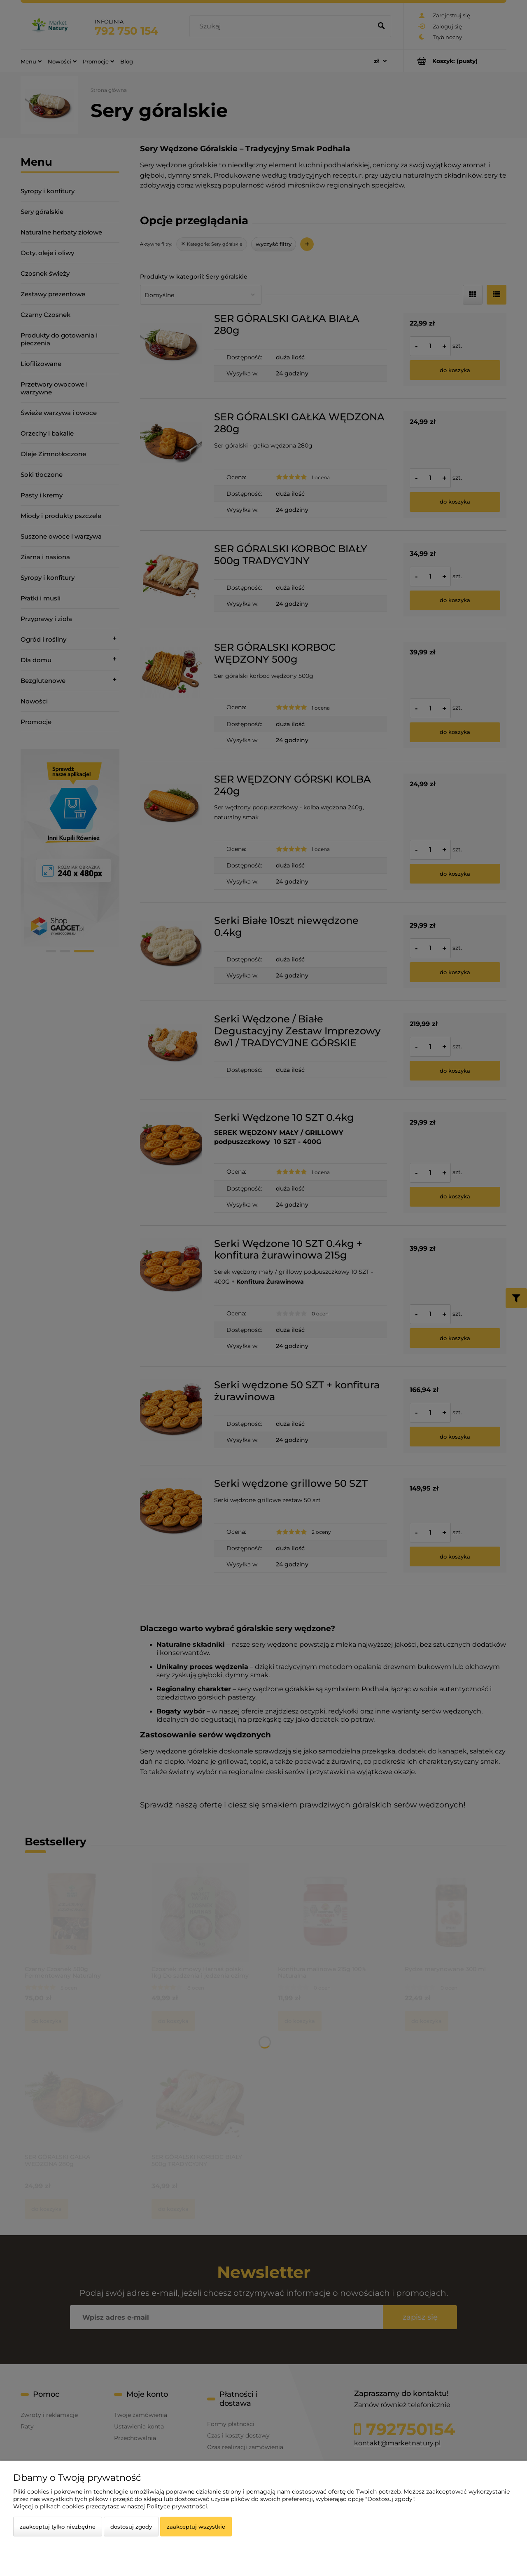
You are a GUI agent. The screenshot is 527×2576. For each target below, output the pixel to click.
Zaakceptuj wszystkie (196, 2526)
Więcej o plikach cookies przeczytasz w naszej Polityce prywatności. (110, 2506)
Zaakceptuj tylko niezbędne (58, 2526)
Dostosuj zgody (131, 2526)
